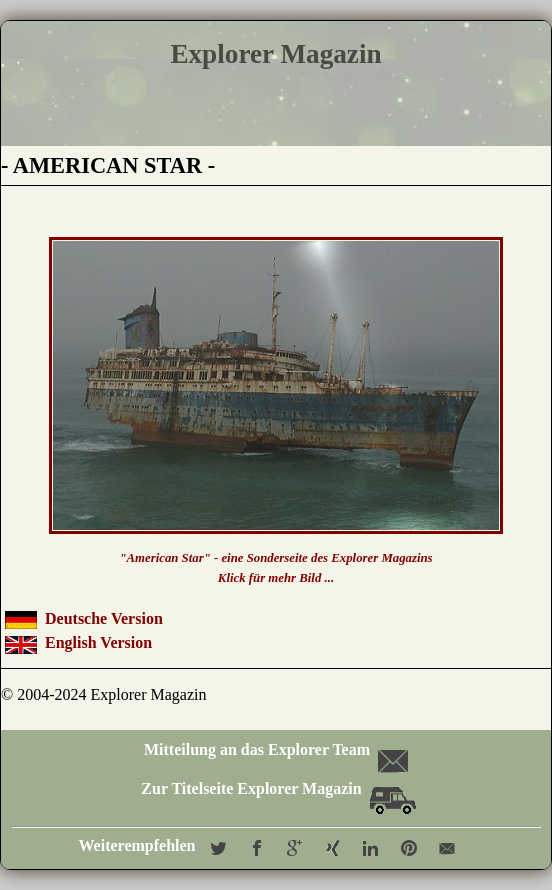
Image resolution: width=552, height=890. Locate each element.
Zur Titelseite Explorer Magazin (278, 788)
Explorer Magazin (275, 54)
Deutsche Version (104, 618)
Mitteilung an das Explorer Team (274, 749)
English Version (98, 642)
